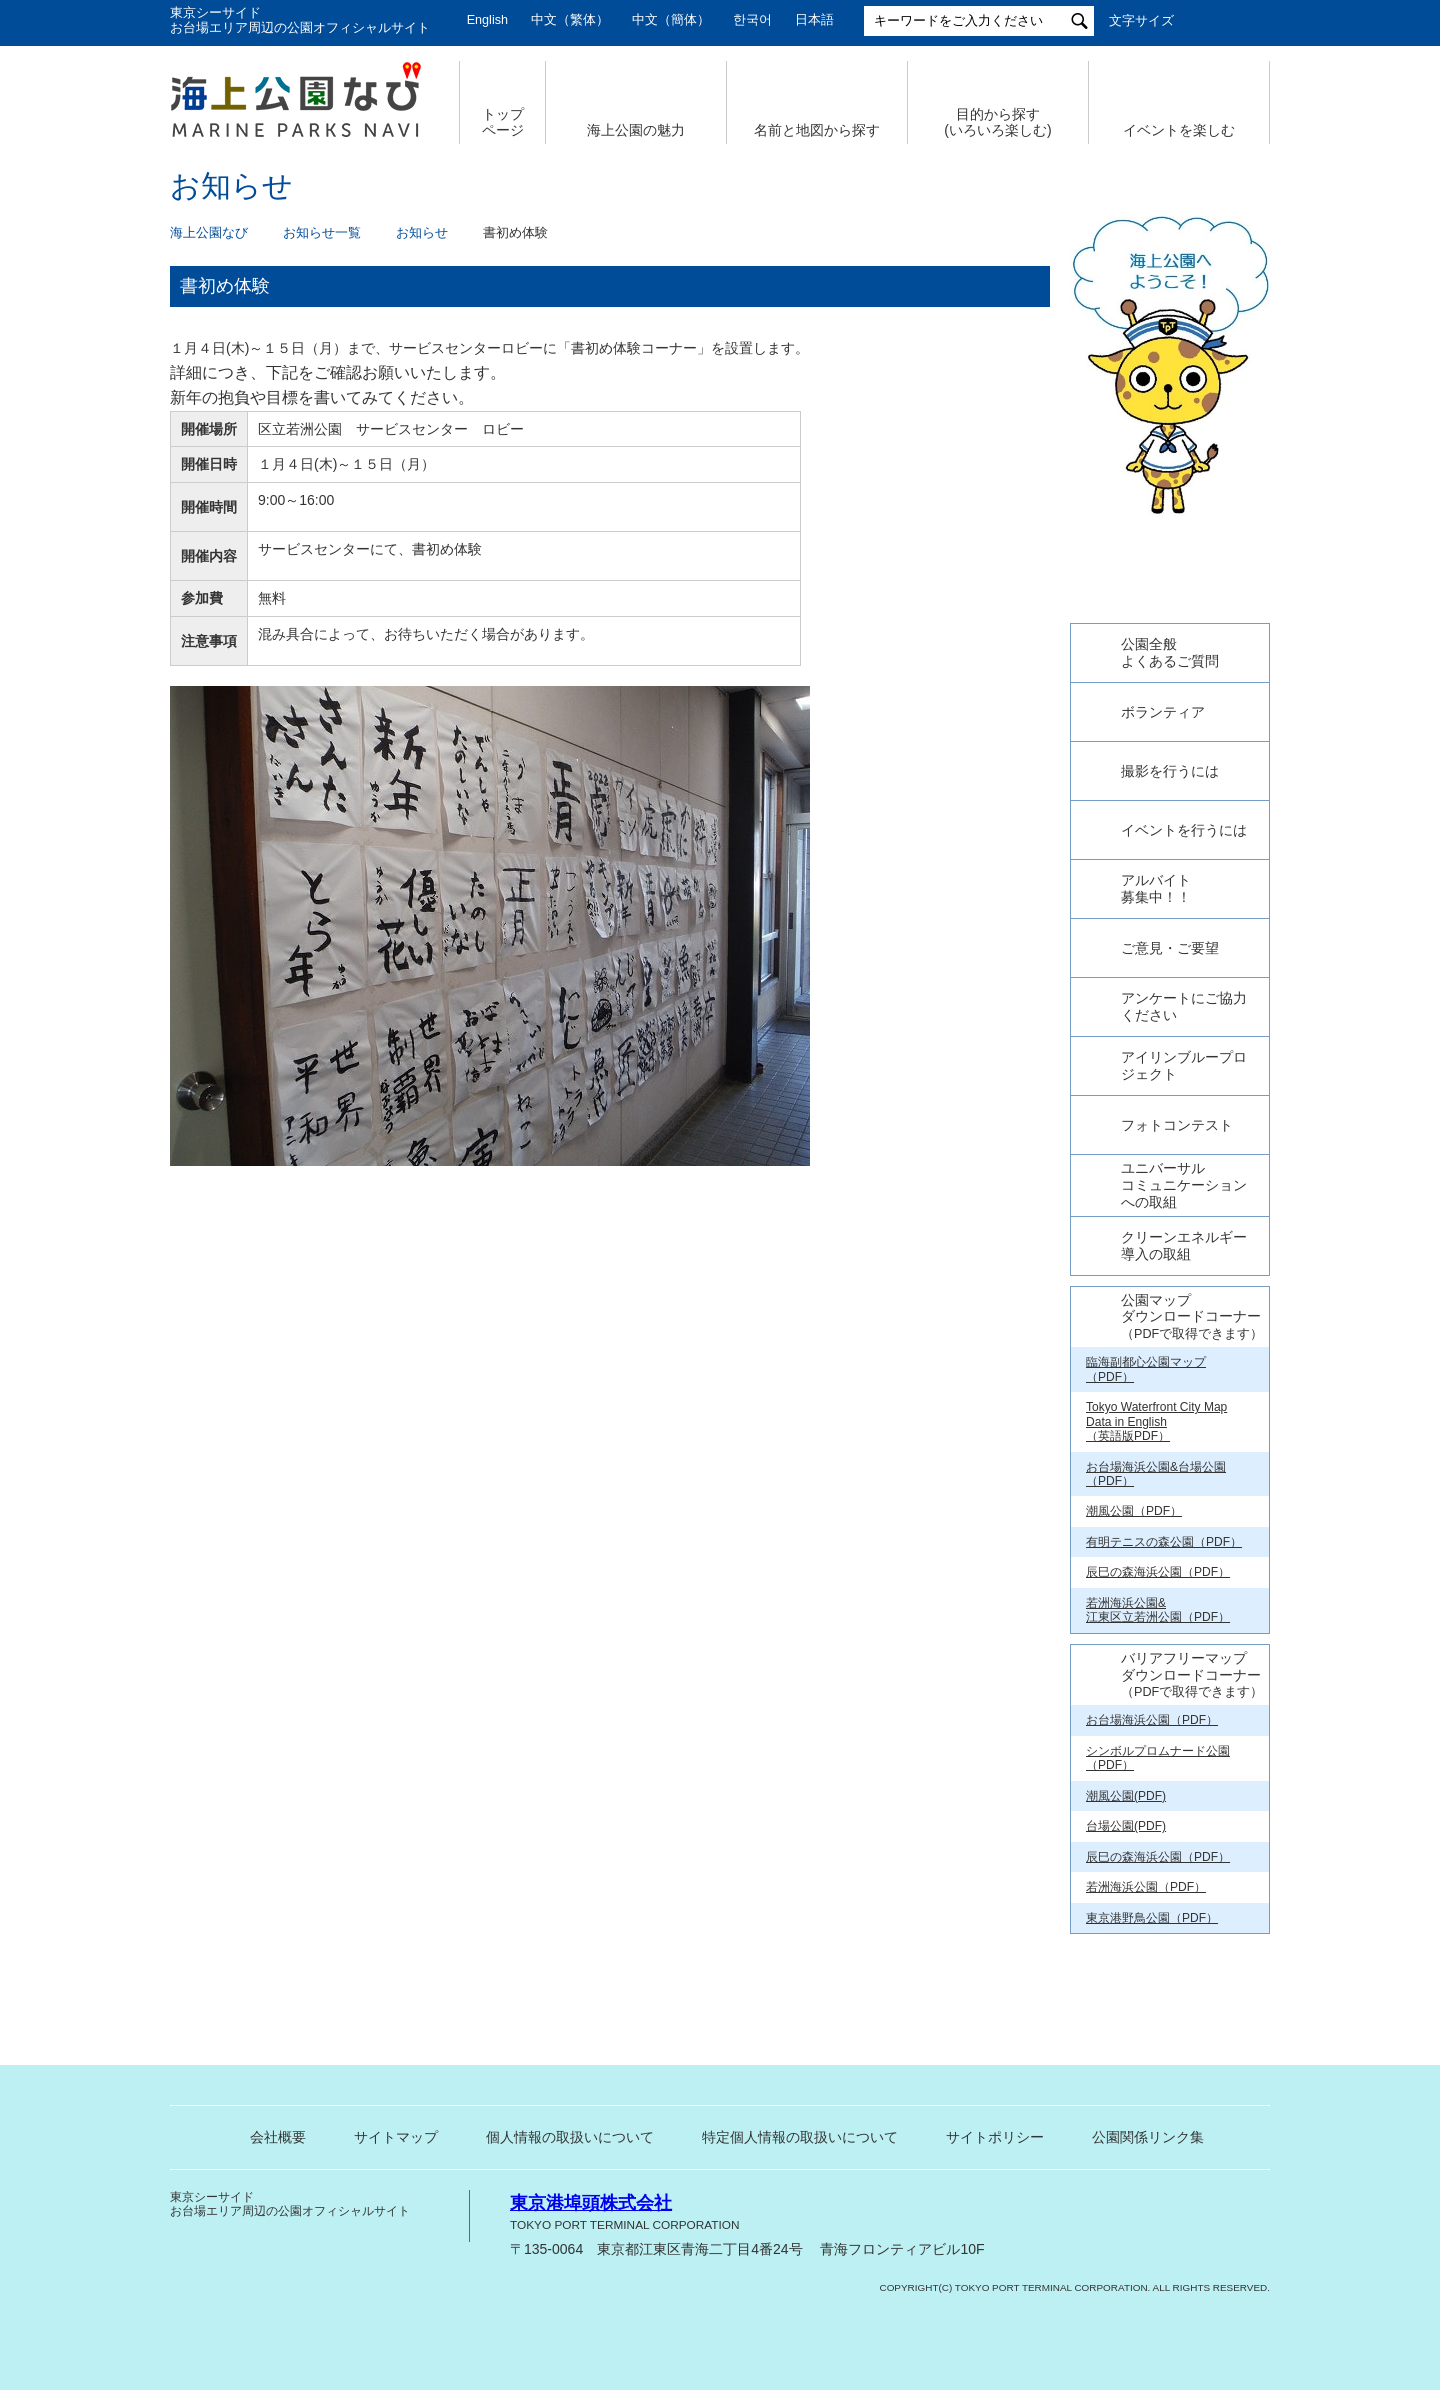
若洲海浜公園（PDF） (1146, 1955)
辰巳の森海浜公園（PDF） (1158, 1640)
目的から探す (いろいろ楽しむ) (997, 122)
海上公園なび (209, 233)
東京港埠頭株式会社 (591, 2271)
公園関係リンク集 (1148, 2205)
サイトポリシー (995, 2205)
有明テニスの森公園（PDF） (1164, 1610)
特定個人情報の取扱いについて (800, 2205)
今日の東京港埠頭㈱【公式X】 (1169, 642)
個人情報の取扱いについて (570, 2205)
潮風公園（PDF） (1134, 1579)
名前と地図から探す (817, 130)
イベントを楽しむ (1179, 130)
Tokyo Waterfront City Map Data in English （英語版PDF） (1156, 1489)
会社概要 (278, 2205)
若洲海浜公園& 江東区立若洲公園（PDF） (1158, 1678)
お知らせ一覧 (322, 233)
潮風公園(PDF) (1126, 1864)
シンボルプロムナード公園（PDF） (1158, 1826)
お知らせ (422, 233)
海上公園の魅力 (636, 130)
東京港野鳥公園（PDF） (1152, 1985)
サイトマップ (396, 2205)
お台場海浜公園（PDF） (1152, 1788)
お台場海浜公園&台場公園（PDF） (1156, 1541)
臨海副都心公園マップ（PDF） (1146, 1437)
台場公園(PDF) (1126, 1894)
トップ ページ (503, 122)
